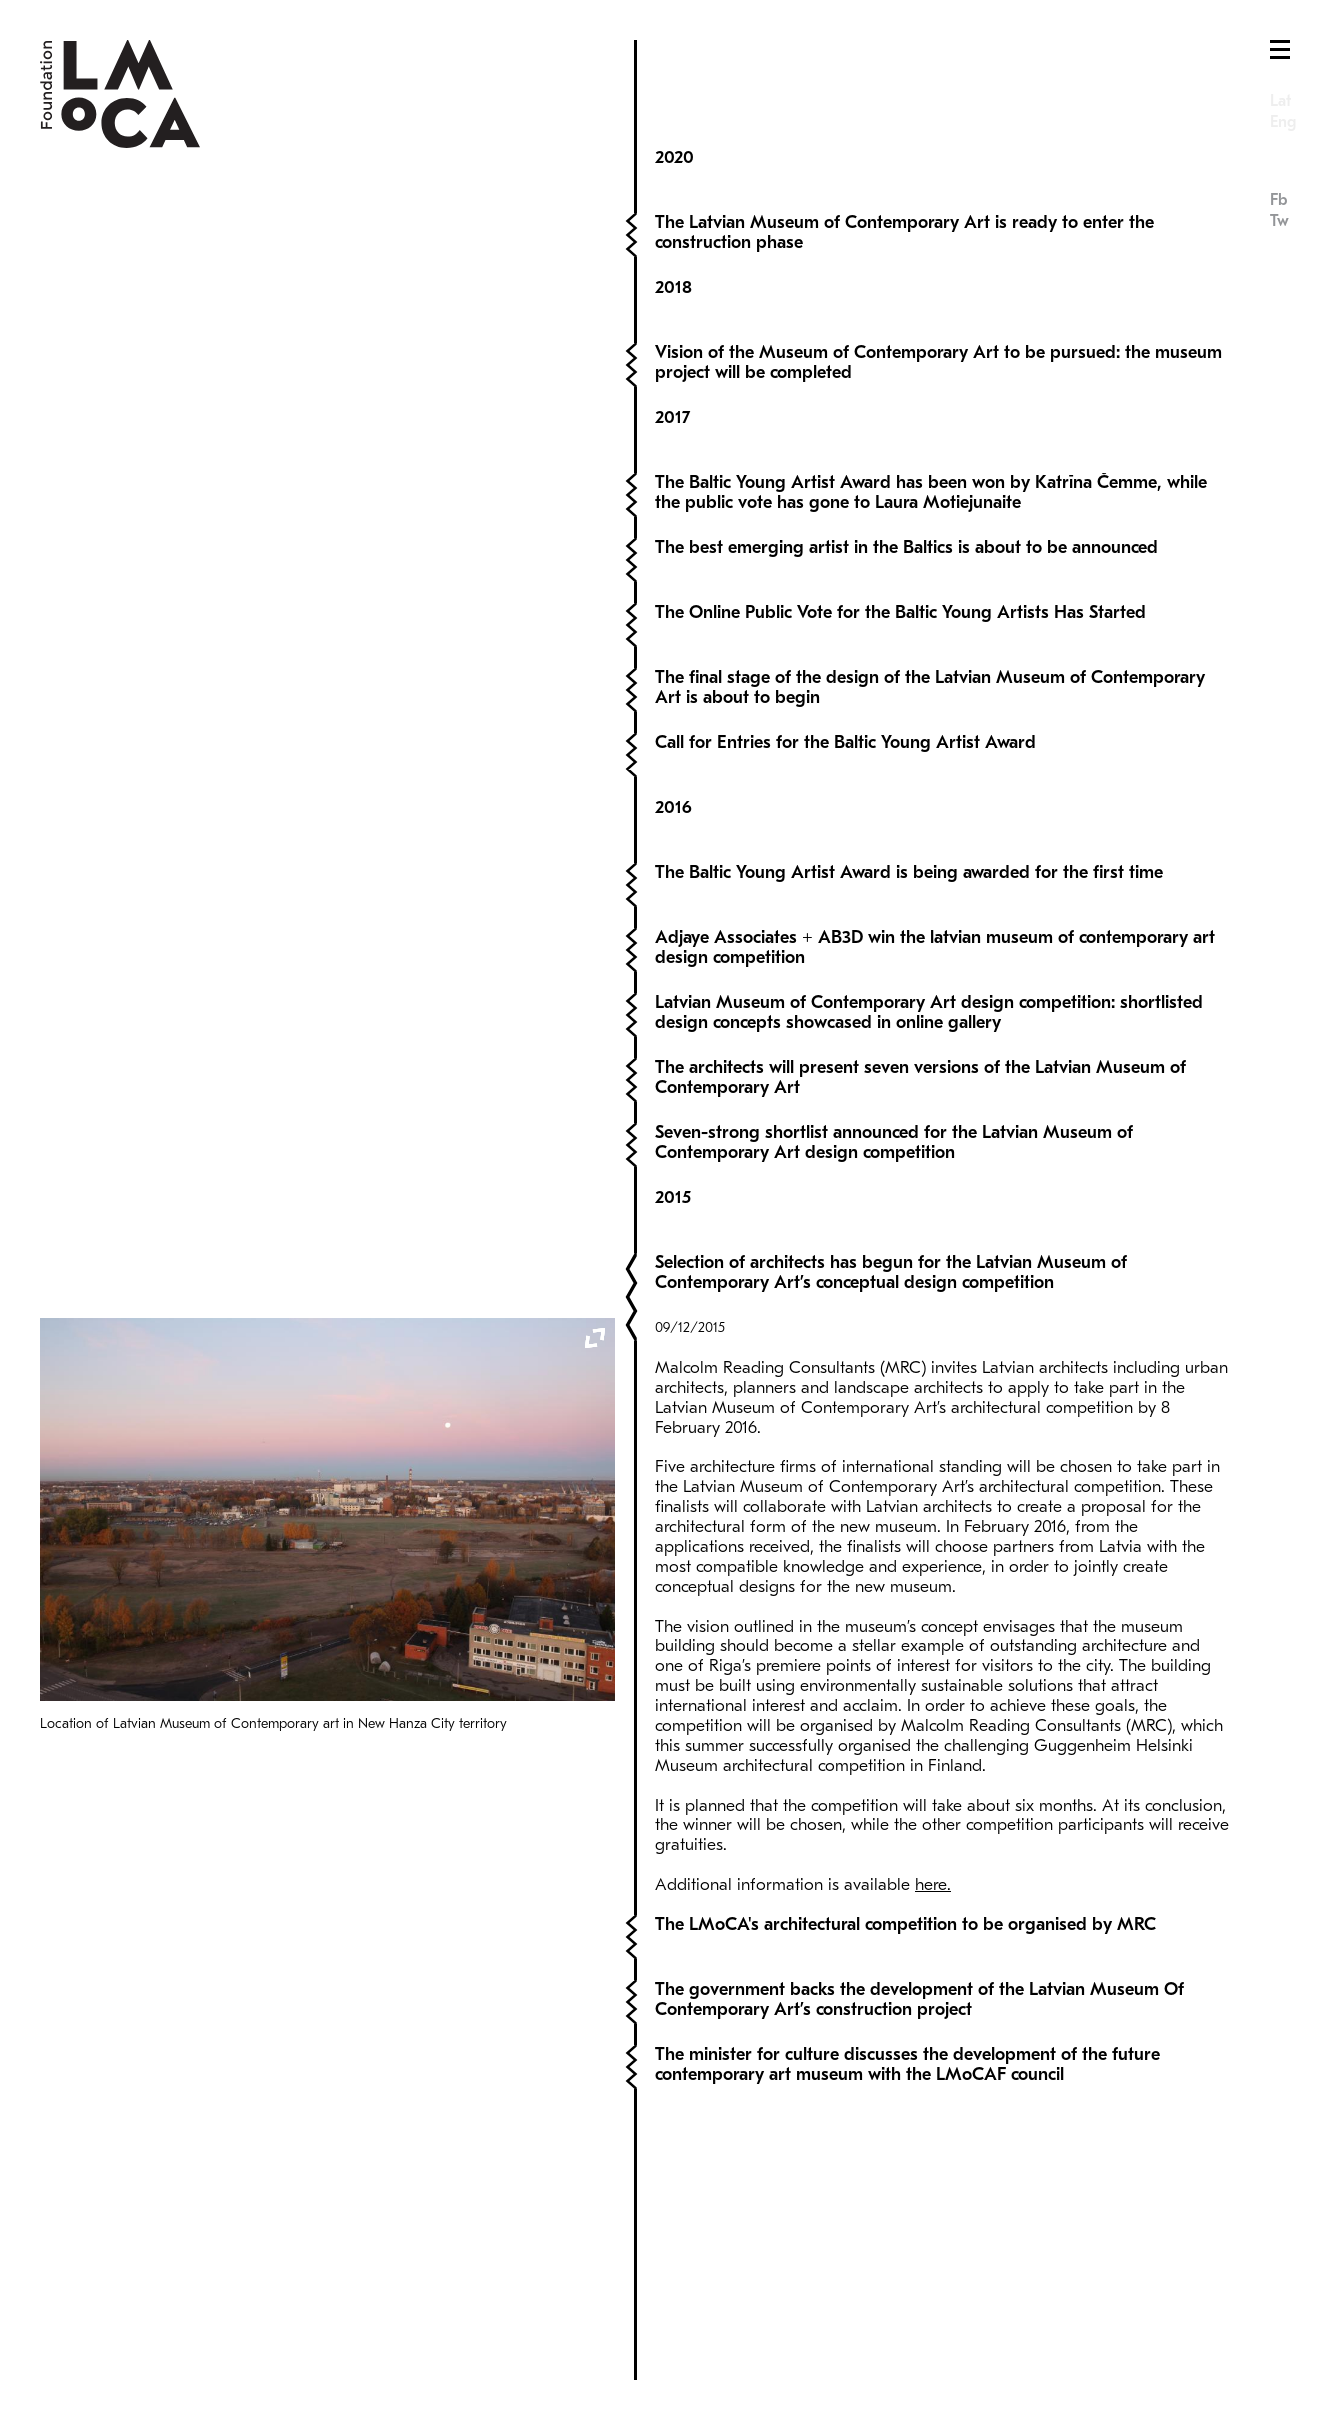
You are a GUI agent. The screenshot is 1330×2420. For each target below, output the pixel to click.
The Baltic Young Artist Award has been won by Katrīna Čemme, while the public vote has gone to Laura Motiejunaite (931, 434)
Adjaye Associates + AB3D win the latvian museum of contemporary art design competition (935, 889)
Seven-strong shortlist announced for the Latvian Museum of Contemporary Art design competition (894, 1084)
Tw (1279, 221)
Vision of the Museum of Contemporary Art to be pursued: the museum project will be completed (938, 304)
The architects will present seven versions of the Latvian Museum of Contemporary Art (920, 1019)
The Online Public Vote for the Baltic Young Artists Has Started (900, 554)
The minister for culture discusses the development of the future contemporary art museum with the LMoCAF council (907, 2234)
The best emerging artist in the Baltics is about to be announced (906, 489)
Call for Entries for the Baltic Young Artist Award (845, 684)
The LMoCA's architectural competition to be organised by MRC (905, 2094)
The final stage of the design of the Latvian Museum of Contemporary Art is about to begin (930, 629)
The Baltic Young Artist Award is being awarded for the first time (909, 814)
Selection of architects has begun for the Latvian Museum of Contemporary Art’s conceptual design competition (891, 1234)
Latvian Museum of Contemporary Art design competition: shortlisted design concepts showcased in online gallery (929, 954)
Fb (1278, 200)
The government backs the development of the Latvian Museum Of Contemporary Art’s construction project (919, 2169)
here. (933, 1944)
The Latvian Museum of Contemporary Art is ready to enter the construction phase (904, 174)
